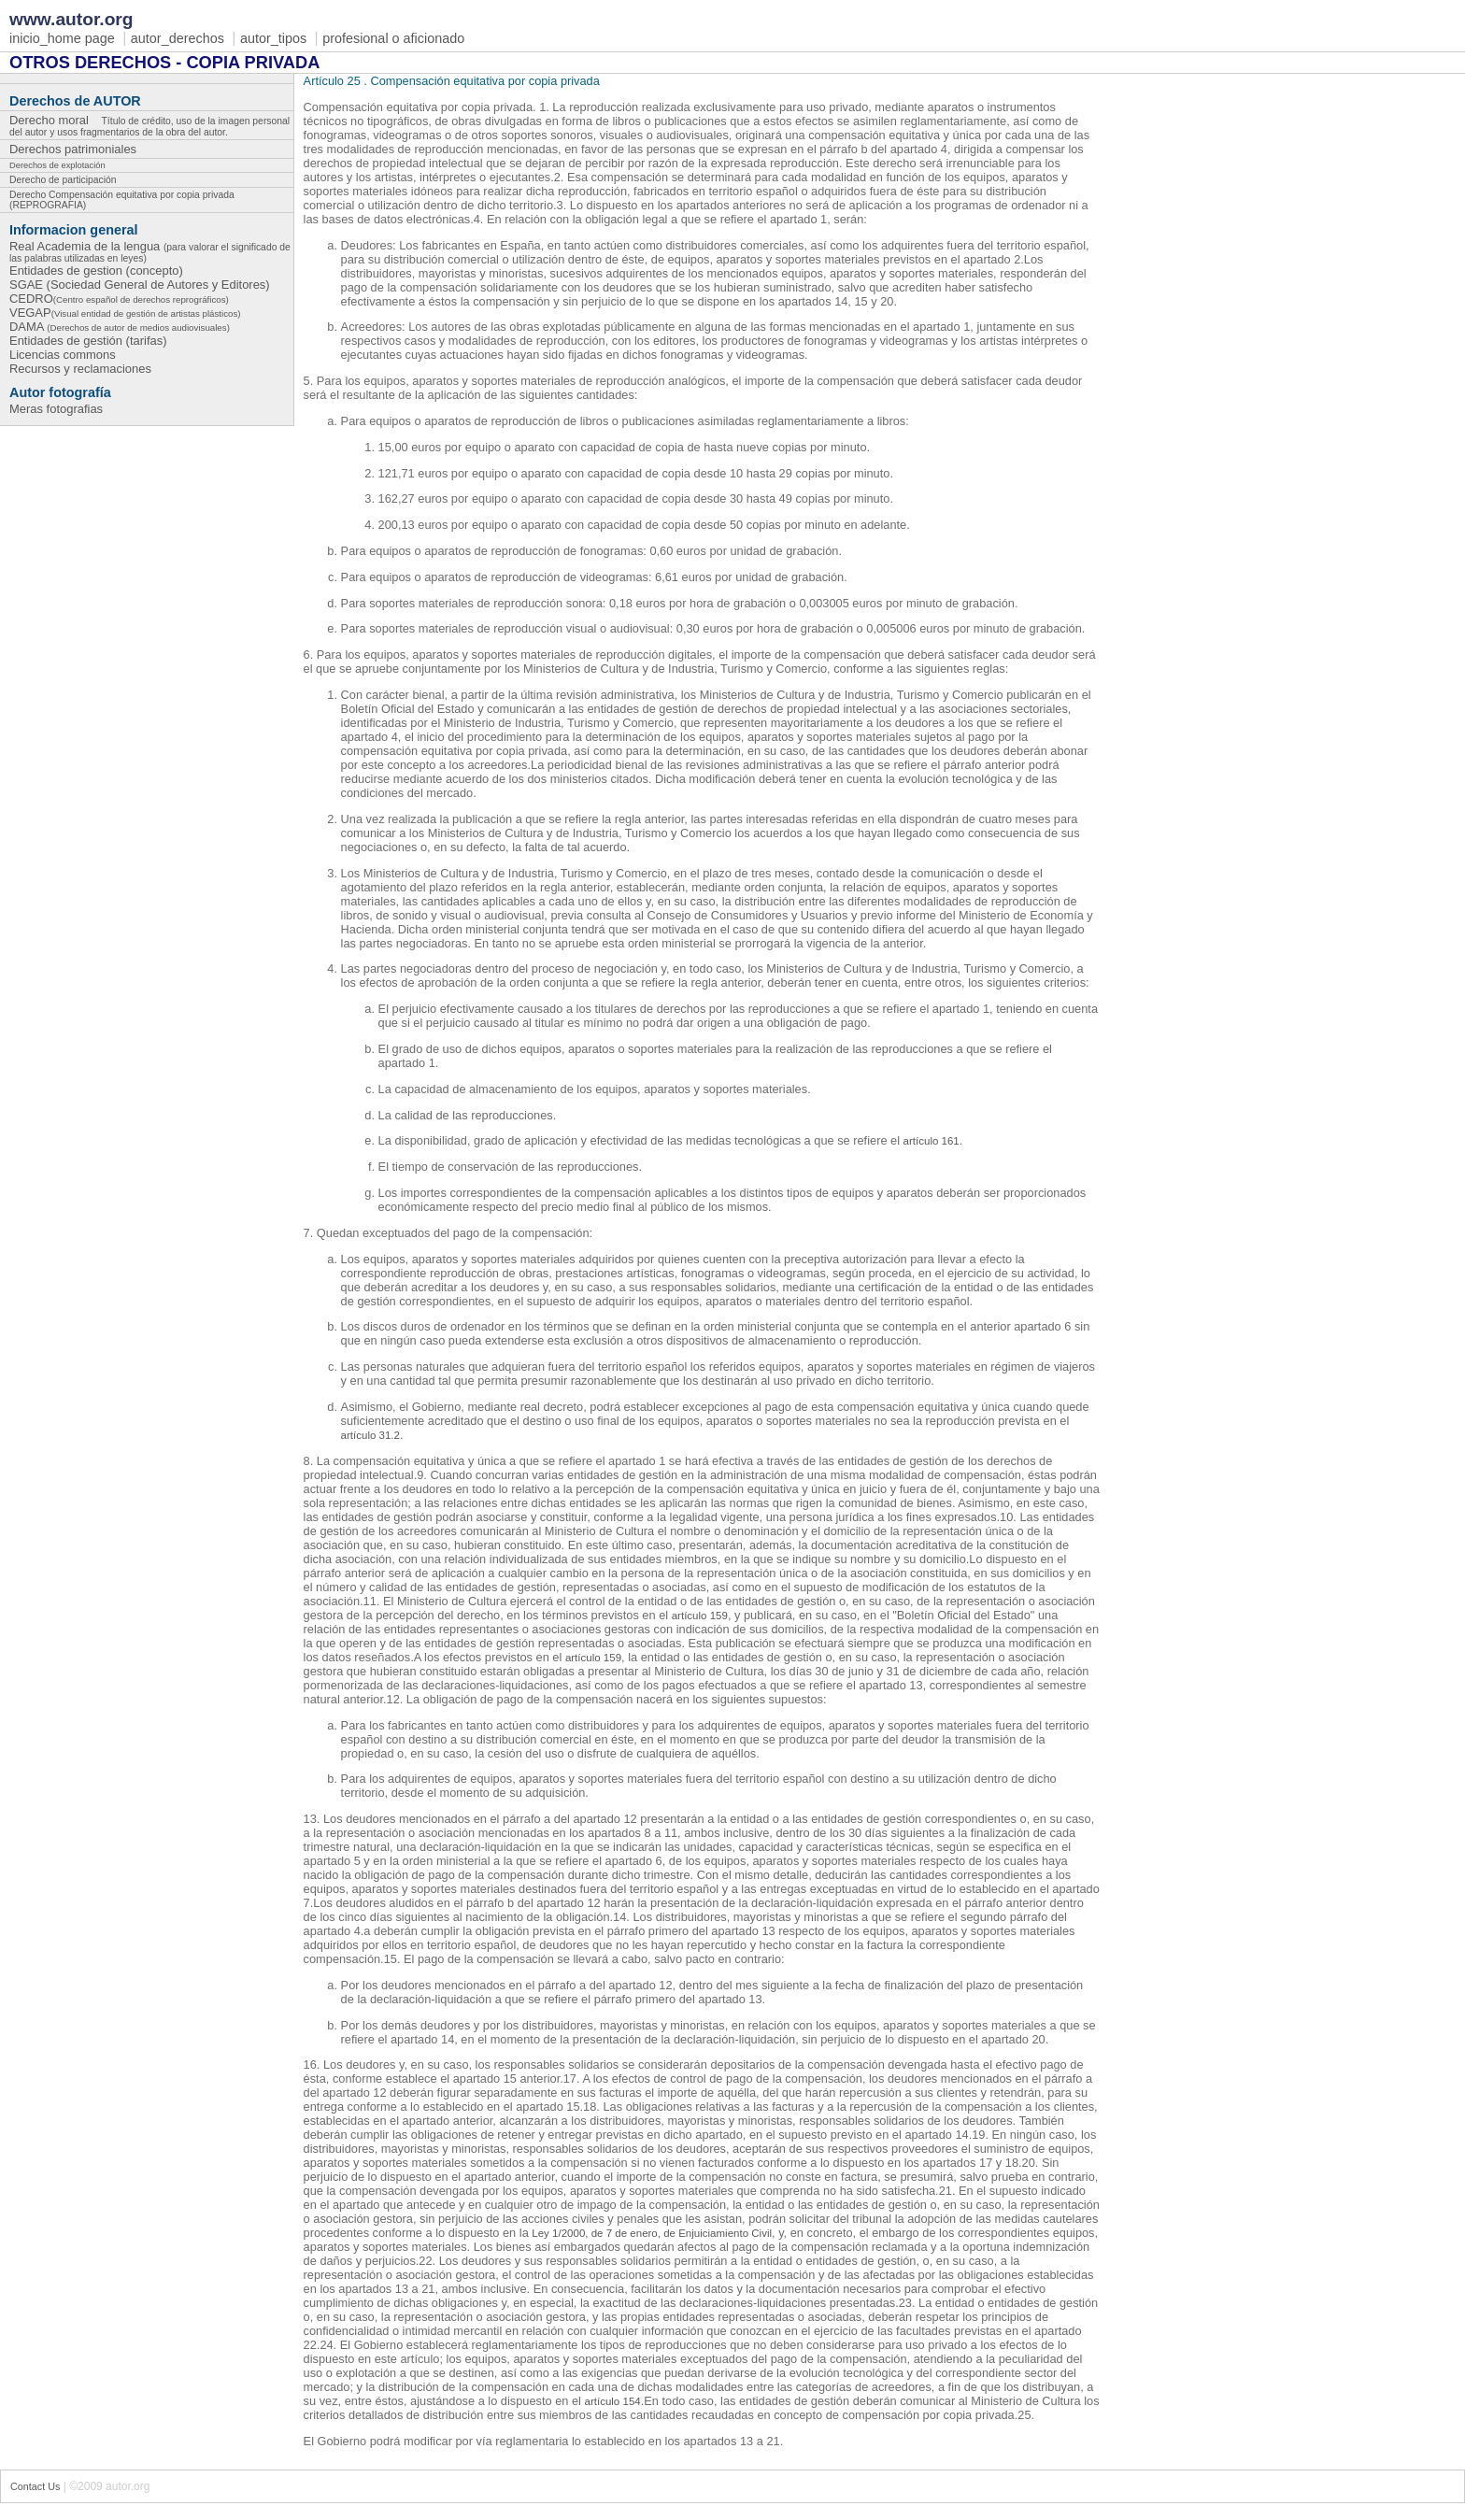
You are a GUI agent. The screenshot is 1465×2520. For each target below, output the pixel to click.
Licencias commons (62, 355)
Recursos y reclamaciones (80, 369)
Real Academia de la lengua (150, 251)
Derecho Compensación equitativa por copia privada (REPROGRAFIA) (122, 200)
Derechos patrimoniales (77, 147)
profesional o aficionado (393, 38)
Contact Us (35, 2486)
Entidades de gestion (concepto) (96, 270)
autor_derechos (177, 38)
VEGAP (125, 313)
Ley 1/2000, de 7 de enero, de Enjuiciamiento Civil (652, 2233)
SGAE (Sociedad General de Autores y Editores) (139, 285)
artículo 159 (700, 1615)
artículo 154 (613, 2401)
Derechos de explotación (57, 165)
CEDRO (119, 299)
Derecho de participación (63, 180)
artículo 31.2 (370, 1435)
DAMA (119, 327)
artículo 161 (931, 1140)
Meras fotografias (56, 409)
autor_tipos (273, 38)
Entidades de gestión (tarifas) (88, 341)
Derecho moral (149, 123)
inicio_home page (62, 38)
